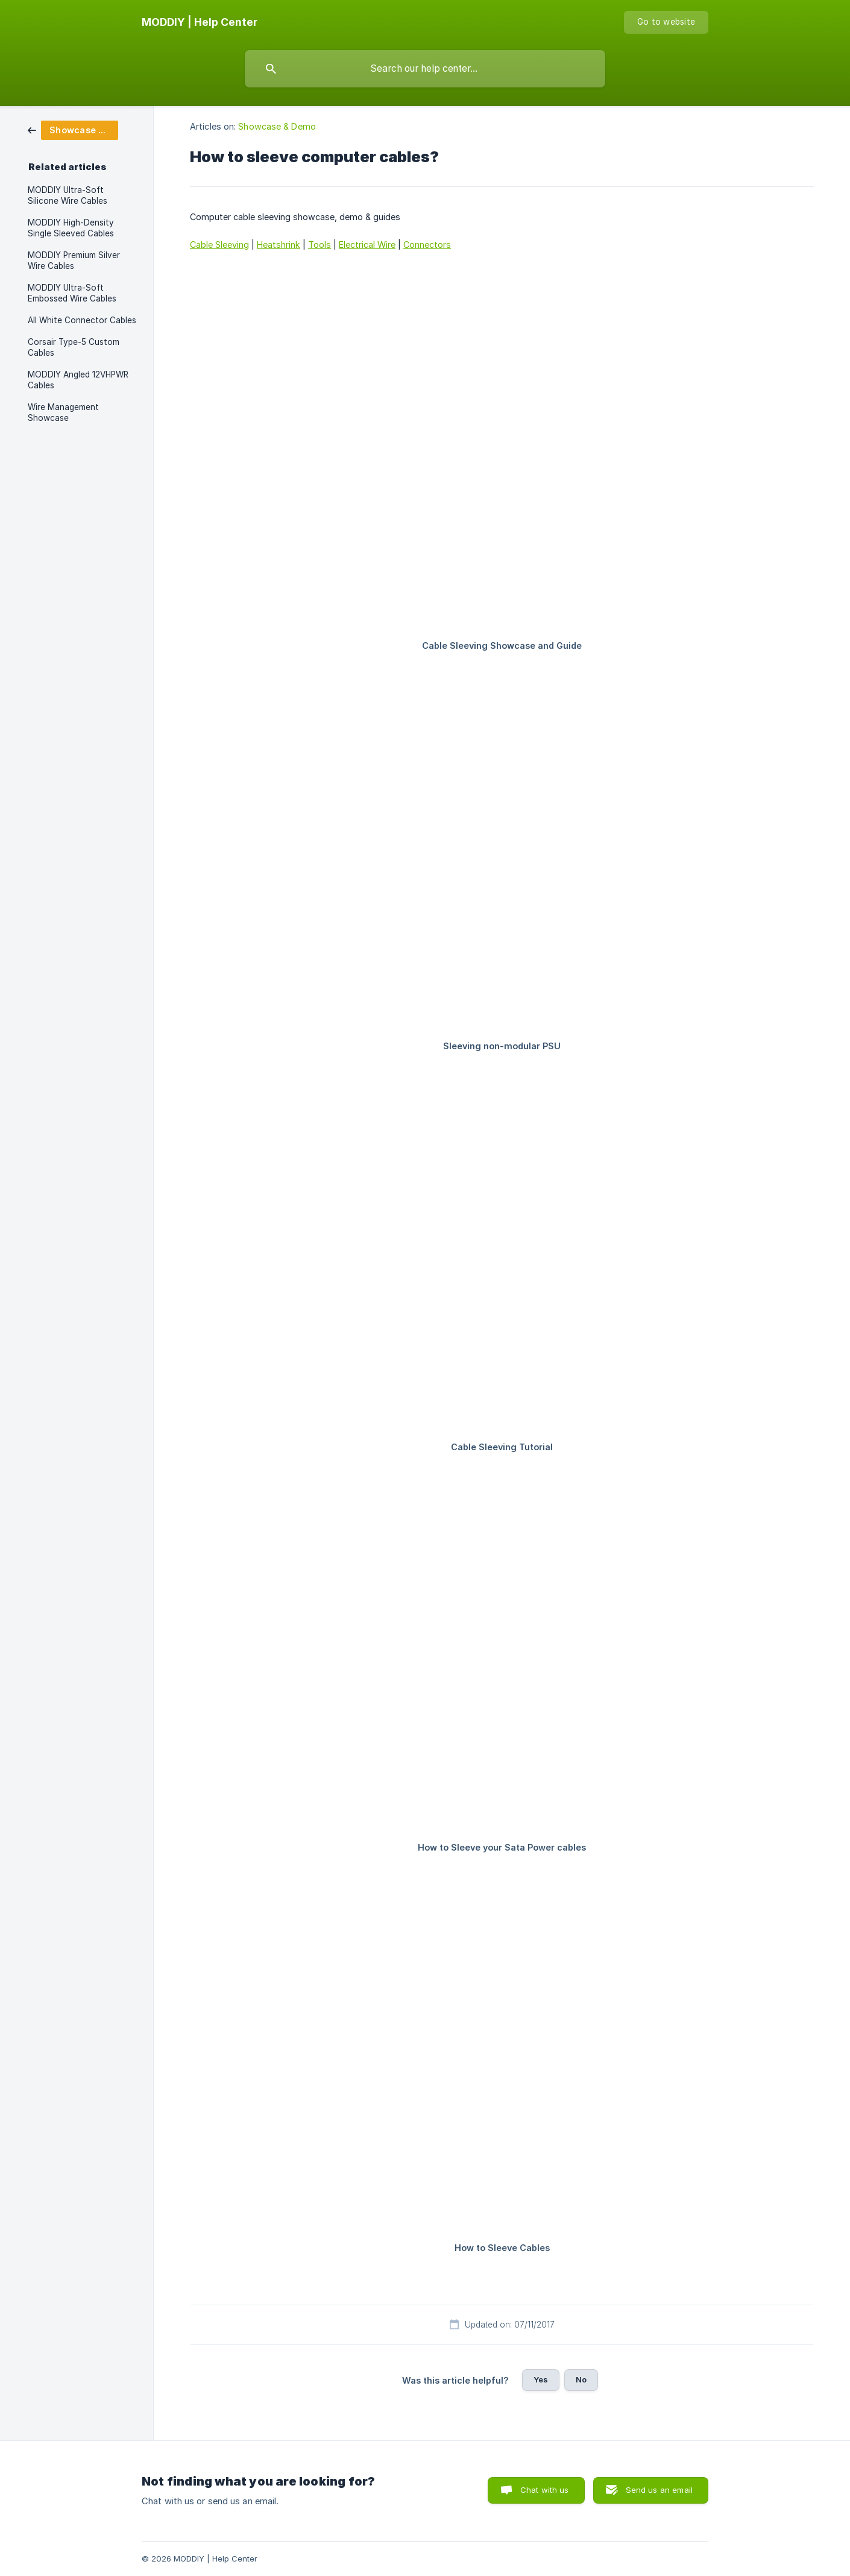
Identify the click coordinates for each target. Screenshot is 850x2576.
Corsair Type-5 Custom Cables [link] (73, 347)
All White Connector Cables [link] (82, 320)
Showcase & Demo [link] (277, 126)
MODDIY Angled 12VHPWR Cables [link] (78, 380)
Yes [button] (541, 2379)
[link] (73, 129)
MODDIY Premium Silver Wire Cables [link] (74, 260)
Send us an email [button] (659, 2490)
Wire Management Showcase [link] (63, 412)
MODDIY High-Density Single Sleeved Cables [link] (71, 228)
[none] (199, 22)
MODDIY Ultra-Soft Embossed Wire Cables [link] (72, 293)
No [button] (581, 2379)
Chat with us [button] (544, 2490)
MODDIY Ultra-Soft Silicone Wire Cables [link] (67, 195)
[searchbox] (425, 68)
